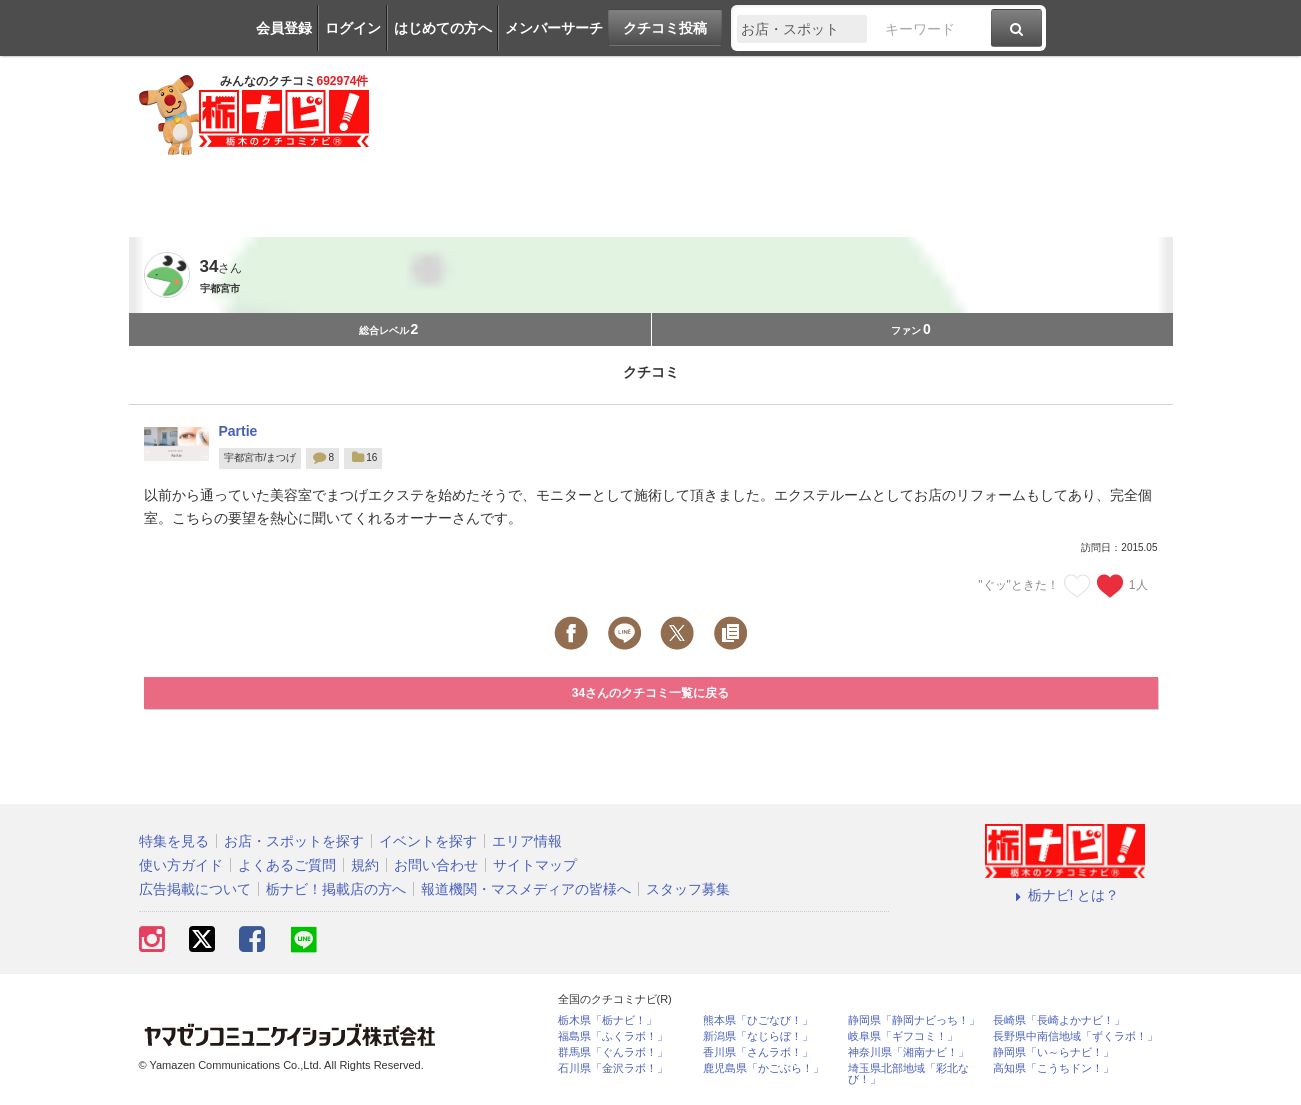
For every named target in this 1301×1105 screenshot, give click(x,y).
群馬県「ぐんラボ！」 (613, 1052)
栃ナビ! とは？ (1065, 895)
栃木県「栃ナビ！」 (607, 1020)
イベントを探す (428, 841)
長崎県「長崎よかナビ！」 (1059, 1020)
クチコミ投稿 (665, 28)
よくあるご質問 (287, 865)
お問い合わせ (436, 865)
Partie (238, 431)
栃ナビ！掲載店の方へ (336, 889)
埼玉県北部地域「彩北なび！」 (908, 1074)
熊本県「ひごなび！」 (758, 1020)
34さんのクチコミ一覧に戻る (650, 693)
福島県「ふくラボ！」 (613, 1036)
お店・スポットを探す (294, 841)
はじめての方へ (443, 28)
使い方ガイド (181, 865)
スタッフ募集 (688, 889)
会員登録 (284, 28)
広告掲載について (195, 889)
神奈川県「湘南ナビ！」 (908, 1052)
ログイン (353, 28)
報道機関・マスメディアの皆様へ (526, 889)
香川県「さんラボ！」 (758, 1052)
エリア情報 (527, 841)
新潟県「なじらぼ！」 (758, 1036)
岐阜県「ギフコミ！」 (903, 1036)
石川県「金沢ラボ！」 (613, 1068)
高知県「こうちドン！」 (1053, 1068)
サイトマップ (535, 865)
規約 (365, 865)
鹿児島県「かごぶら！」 (763, 1068)
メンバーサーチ (554, 28)
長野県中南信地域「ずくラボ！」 (1075, 1036)
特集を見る (174, 841)
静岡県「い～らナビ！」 (1053, 1052)
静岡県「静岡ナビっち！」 (914, 1020)
